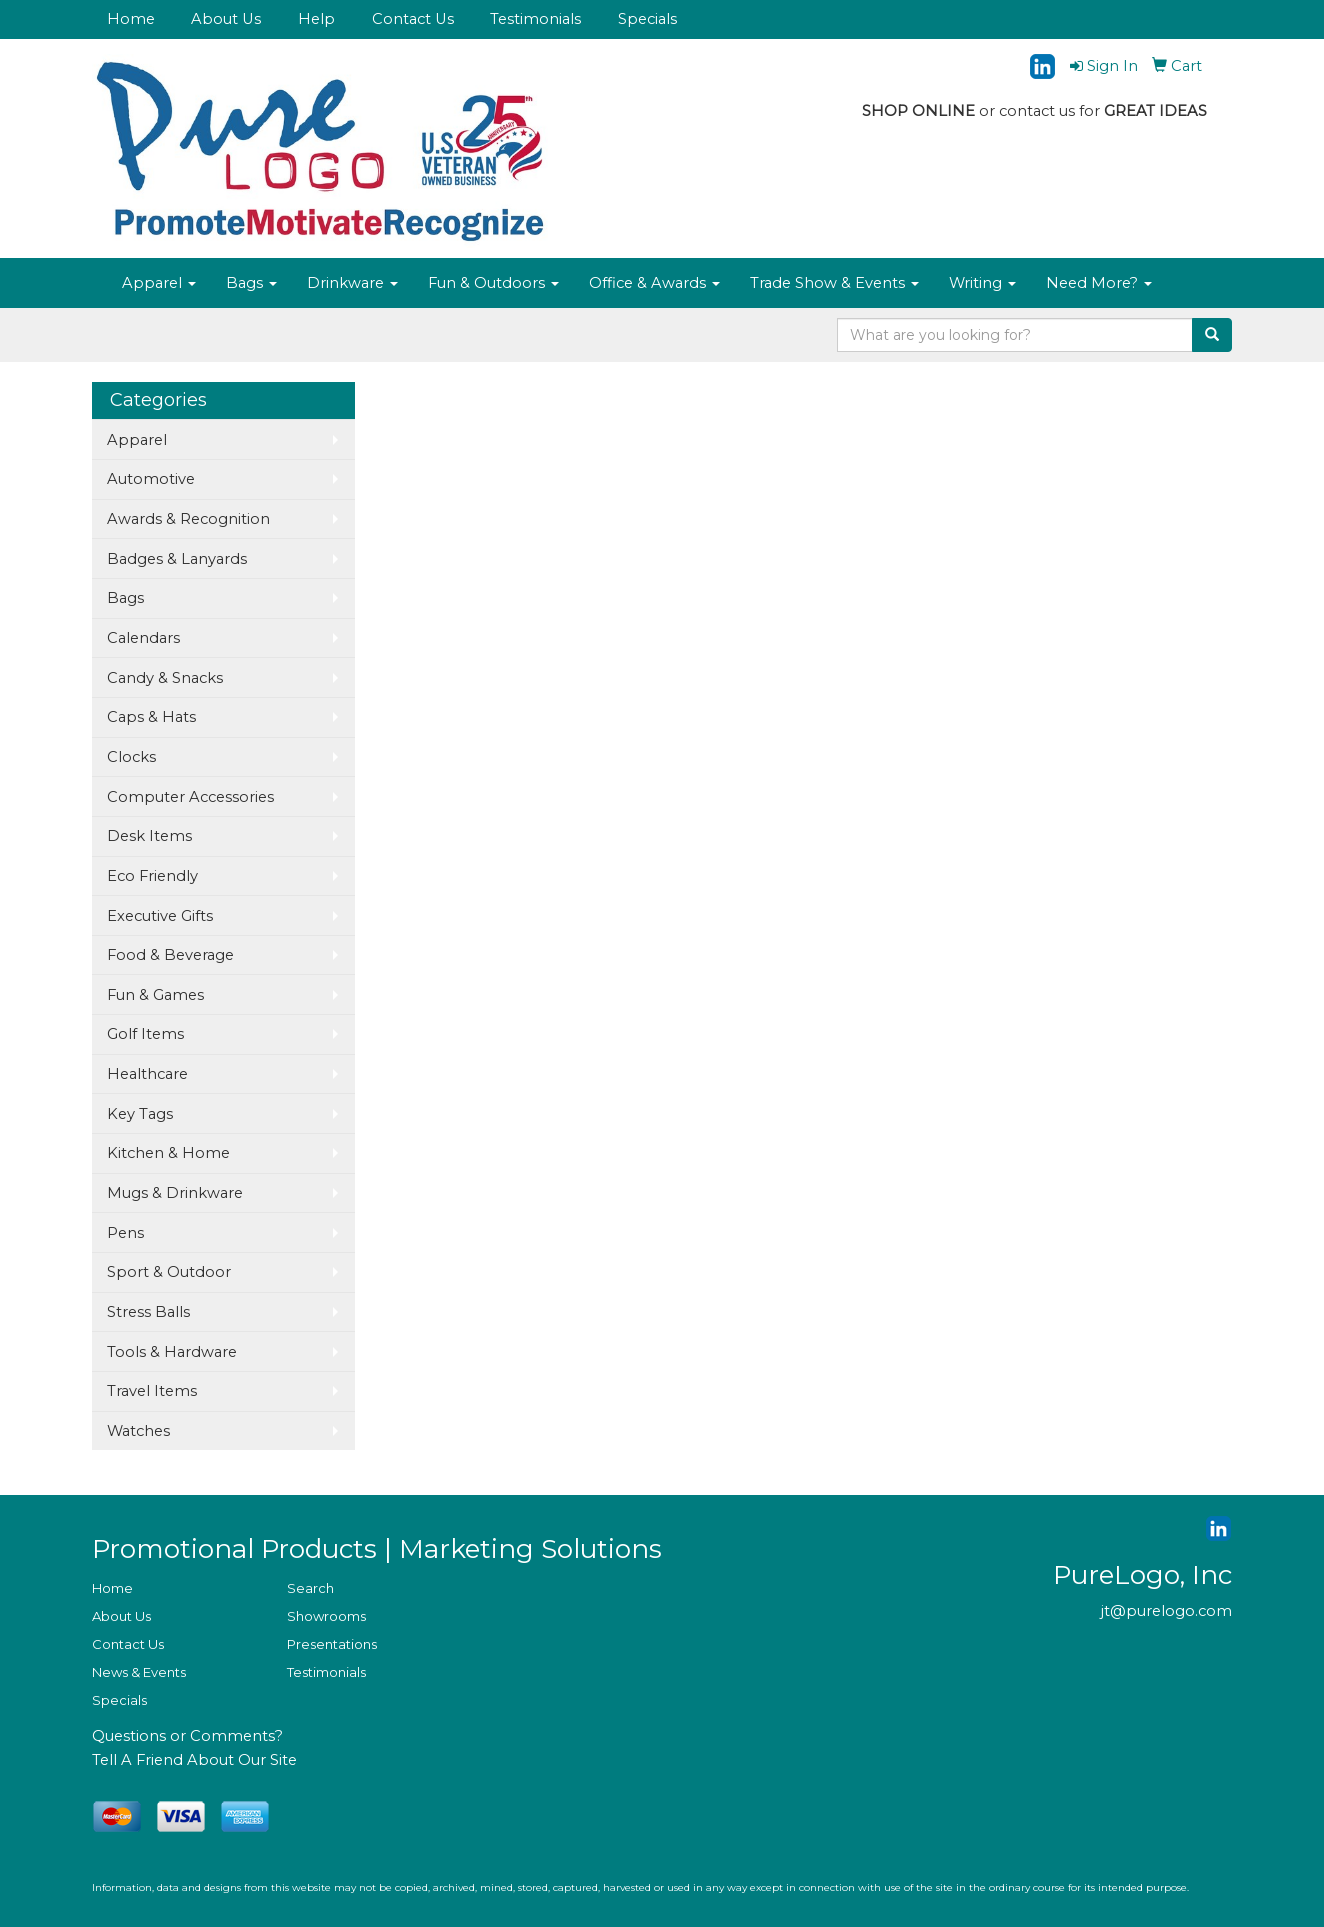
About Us (226, 19)
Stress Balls (148, 1312)
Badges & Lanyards (177, 559)
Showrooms (326, 1616)
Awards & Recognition (188, 519)
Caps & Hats (151, 717)
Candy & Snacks (165, 678)
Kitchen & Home (168, 1153)
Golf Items (145, 1034)
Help (316, 19)
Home (131, 19)
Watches (138, 1431)
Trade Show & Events (834, 283)
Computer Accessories (190, 797)
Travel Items (152, 1391)
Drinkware (352, 283)
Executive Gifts (160, 916)
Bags (251, 283)
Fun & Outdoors (493, 283)
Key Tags (140, 1114)
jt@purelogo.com (1166, 1611)
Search (310, 1588)
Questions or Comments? (187, 1736)
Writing (982, 283)
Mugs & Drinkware (175, 1193)
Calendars (143, 638)
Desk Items (149, 836)
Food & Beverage (170, 955)
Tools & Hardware (172, 1352)
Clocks (131, 757)
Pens (125, 1233)
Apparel (159, 283)
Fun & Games (155, 995)
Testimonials (535, 19)
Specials (647, 19)
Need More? (1099, 283)
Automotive (151, 479)
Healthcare (147, 1074)
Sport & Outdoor (169, 1272)
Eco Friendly (152, 876)
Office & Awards (654, 283)
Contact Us (413, 19)
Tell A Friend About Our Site (194, 1760)
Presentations (332, 1644)
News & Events (139, 1672)
